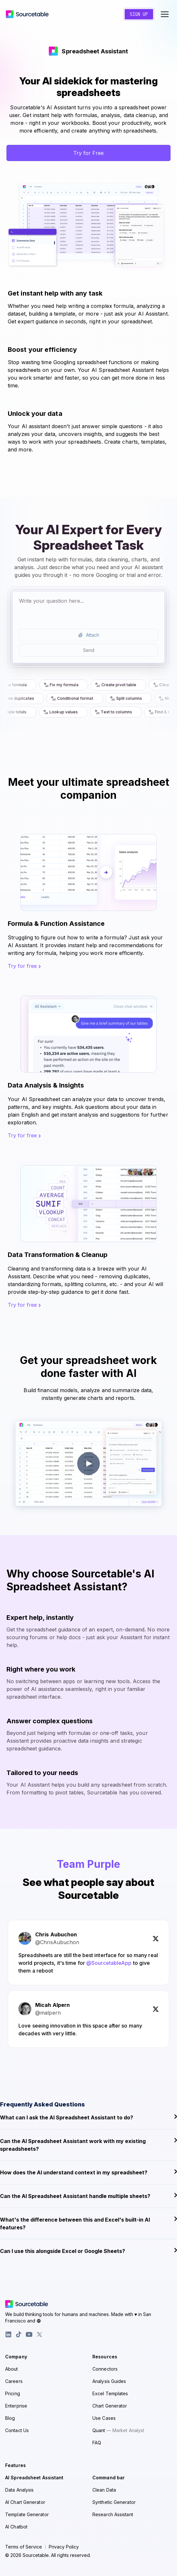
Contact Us (17, 2430)
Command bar (108, 2477)
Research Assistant (112, 2514)
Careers (14, 2381)
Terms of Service (23, 2547)
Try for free (24, 966)
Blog (10, 2418)
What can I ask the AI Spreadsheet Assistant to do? (88, 2117)
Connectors (105, 2369)
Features (15, 2465)
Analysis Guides (109, 2381)
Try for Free (88, 153)
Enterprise (16, 2405)
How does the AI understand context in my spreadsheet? (88, 2172)
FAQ (96, 2442)
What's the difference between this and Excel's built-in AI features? (88, 2223)
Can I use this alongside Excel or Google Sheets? (88, 2250)
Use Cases (104, 2418)
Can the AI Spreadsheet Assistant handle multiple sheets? (88, 2195)
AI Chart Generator (25, 2502)
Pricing (12, 2393)
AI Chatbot (16, 2526)
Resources (104, 2356)
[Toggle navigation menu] (164, 14)
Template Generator (27, 2514)
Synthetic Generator (114, 2502)
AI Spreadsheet (34, 2477)
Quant (118, 2430)
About (11, 2369)
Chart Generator (109, 2405)
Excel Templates (110, 2393)
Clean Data (104, 2490)
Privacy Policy (64, 2547)
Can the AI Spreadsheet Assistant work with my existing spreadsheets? (88, 2144)
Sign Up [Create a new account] (139, 14)
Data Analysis (19, 2490)
